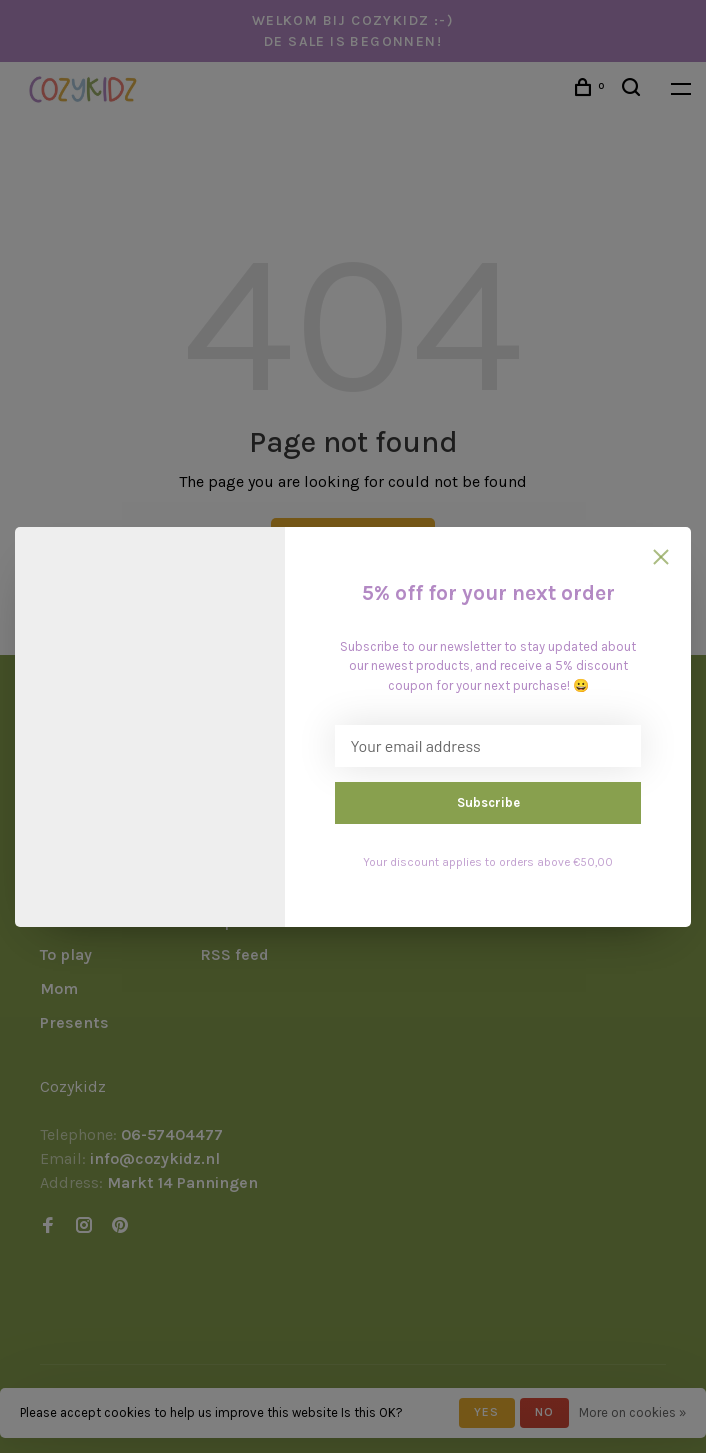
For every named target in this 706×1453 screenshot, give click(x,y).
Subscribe (488, 802)
